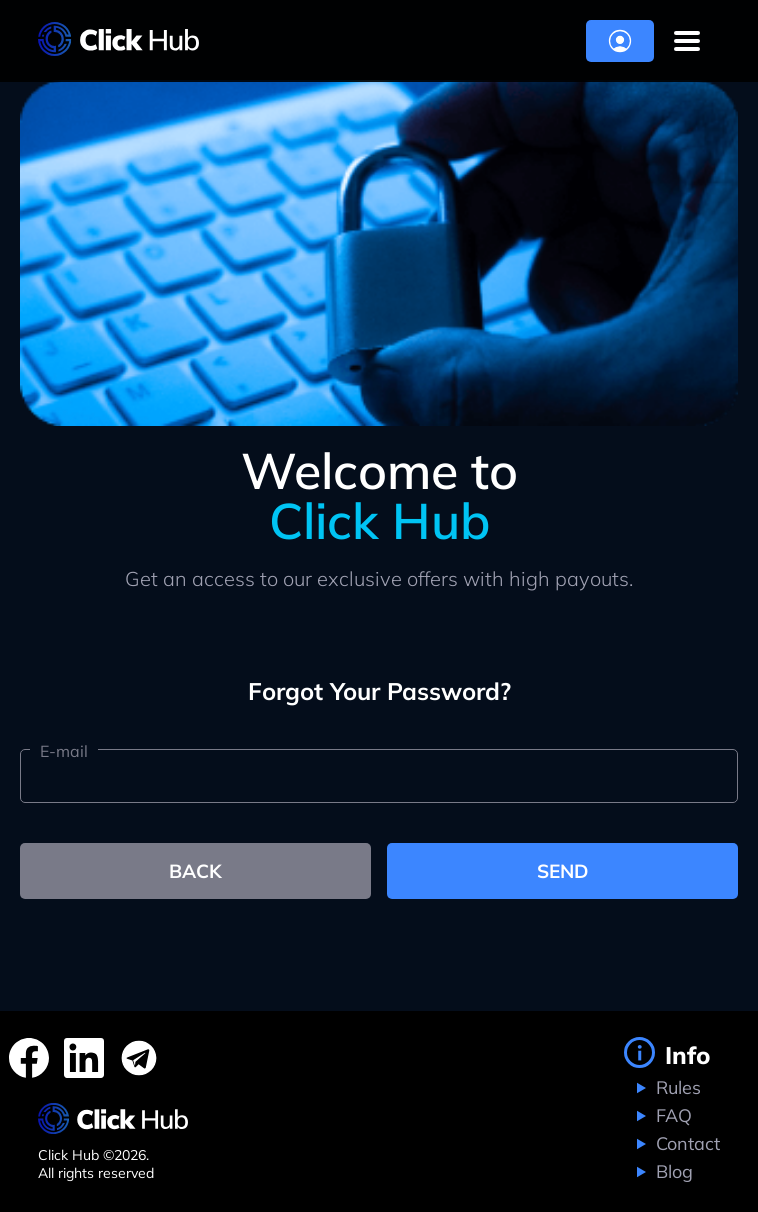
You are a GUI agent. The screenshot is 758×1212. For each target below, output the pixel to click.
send (562, 871)
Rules (676, 1087)
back (195, 871)
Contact (685, 1143)
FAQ (671, 1115)
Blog (672, 1171)
